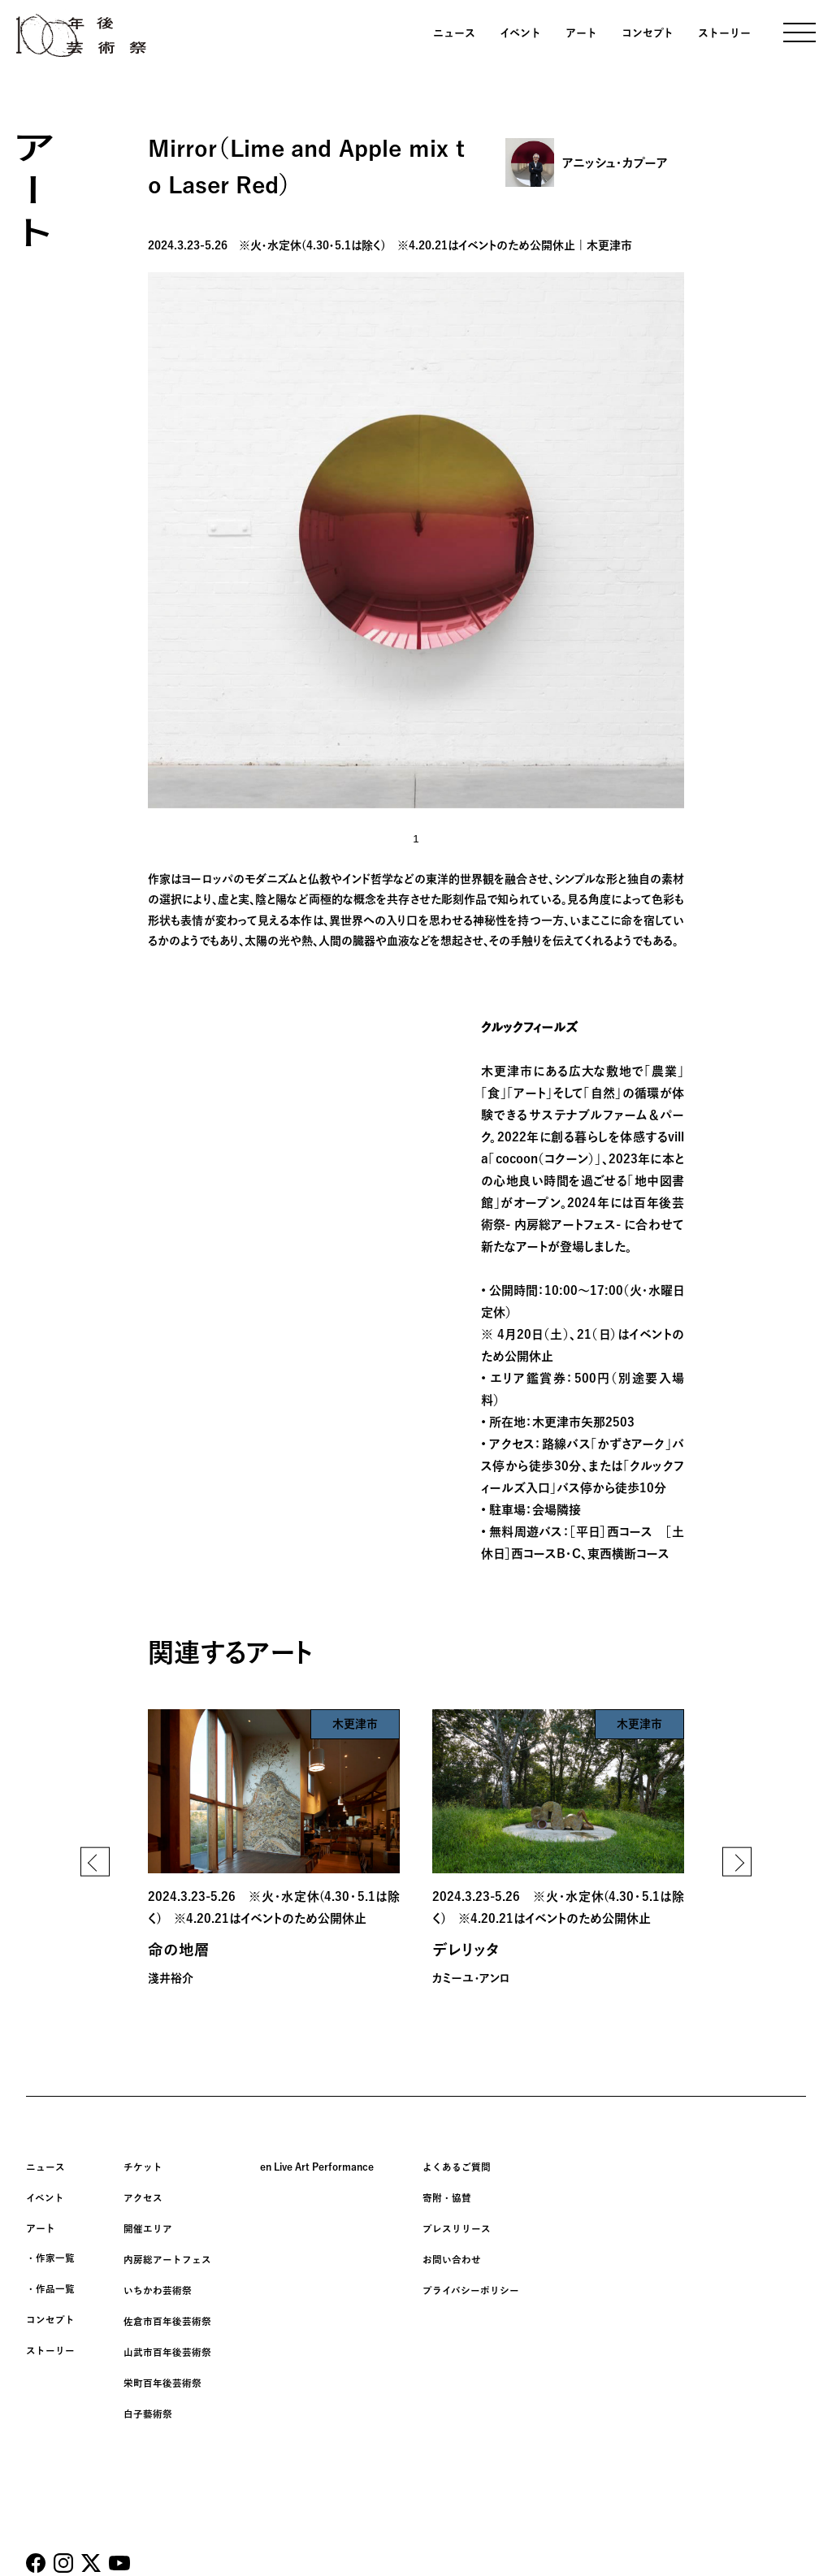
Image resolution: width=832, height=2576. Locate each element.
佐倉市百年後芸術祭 (167, 2313)
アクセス (143, 2197)
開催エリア (148, 2226)
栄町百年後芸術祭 (163, 2372)
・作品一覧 (50, 2284)
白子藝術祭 (148, 2401)
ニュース (454, 33)
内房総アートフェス (167, 2255)
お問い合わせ (451, 2255)
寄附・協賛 (446, 2197)
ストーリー (724, 33)
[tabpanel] (416, 540)
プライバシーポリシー (470, 2284)
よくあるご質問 (456, 2167)
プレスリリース (456, 2226)
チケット (143, 2167)
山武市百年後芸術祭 (167, 2343)
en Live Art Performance (317, 2167)
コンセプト (648, 33)
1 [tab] (415, 839)
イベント (520, 33)
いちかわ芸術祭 (158, 2284)
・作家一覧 (50, 2255)
